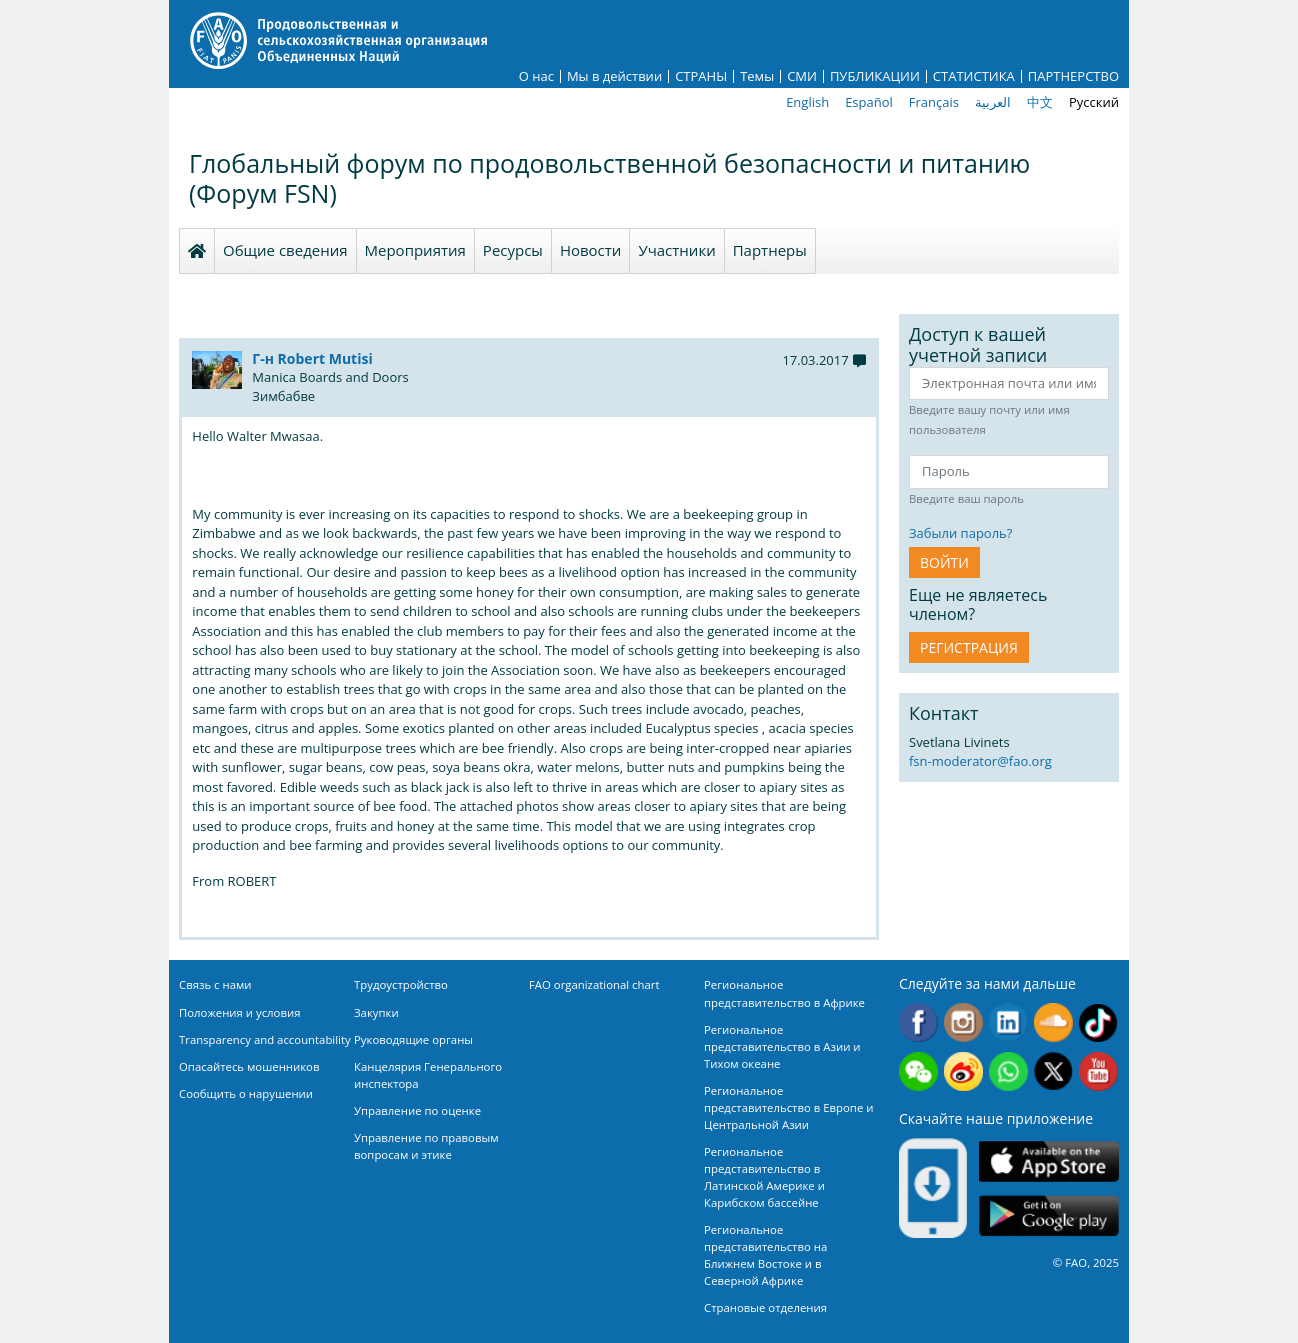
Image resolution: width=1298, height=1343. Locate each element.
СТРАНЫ (701, 76)
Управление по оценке (417, 1110)
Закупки (376, 1012)
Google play (1049, 1215)
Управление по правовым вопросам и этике (426, 1146)
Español (869, 102)
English (807, 102)
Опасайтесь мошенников (249, 1066)
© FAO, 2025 (1086, 1262)
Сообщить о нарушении (246, 1093)
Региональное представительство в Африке (784, 993)
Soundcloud (1053, 1022)
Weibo (963, 1071)
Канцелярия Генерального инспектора (428, 1075)
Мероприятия (415, 250)
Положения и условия (240, 1012)
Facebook (918, 1022)
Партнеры (770, 250)
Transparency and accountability (265, 1039)
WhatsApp (1008, 1071)
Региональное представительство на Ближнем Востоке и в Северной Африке (765, 1255)
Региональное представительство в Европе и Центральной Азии (788, 1107)
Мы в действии (614, 76)
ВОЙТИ (944, 562)
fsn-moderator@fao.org (980, 761)
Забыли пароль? (960, 533)
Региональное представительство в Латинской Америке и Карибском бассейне (764, 1177)
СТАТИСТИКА (974, 76)
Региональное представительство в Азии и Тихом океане (782, 1046)
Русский (1094, 102)
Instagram (963, 1022)
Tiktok (1098, 1022)
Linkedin (1008, 1022)
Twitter (1053, 1071)
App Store (1049, 1160)
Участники (676, 250)
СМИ (802, 76)
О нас (536, 76)
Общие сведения (285, 250)
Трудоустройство (401, 984)
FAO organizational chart (594, 984)
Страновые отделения (765, 1307)
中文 (1040, 102)
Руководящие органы (413, 1039)
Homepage (197, 251)
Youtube (1098, 1071)
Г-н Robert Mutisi (312, 358)
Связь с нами (215, 984)
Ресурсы (513, 250)
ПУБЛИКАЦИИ (875, 76)
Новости (591, 250)
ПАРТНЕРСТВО (1073, 76)
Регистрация (969, 647)
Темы (757, 76)
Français (934, 102)
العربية (993, 102)
